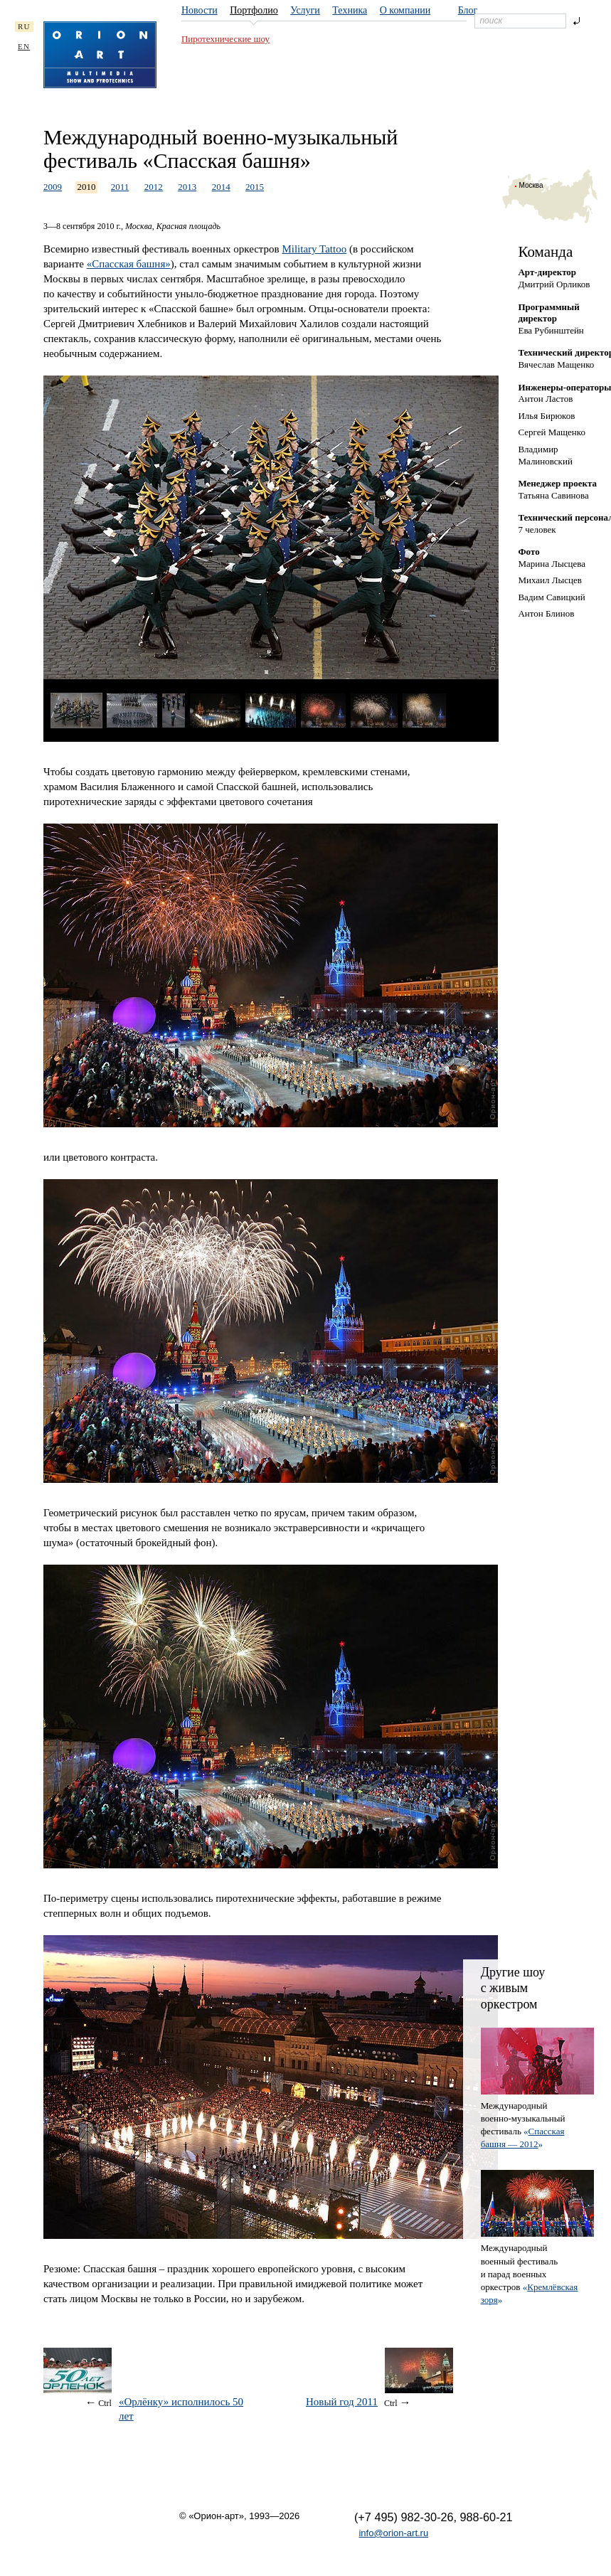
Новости (199, 10)
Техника (349, 10)
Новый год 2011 (342, 2401)
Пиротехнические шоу (225, 38)
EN (24, 46)
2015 (254, 186)
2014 (221, 186)
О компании (405, 10)
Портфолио (253, 10)
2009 (52, 186)
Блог (468, 10)
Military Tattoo (314, 249)
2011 (120, 186)
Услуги (305, 10)
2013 (187, 186)
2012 (153, 186)
